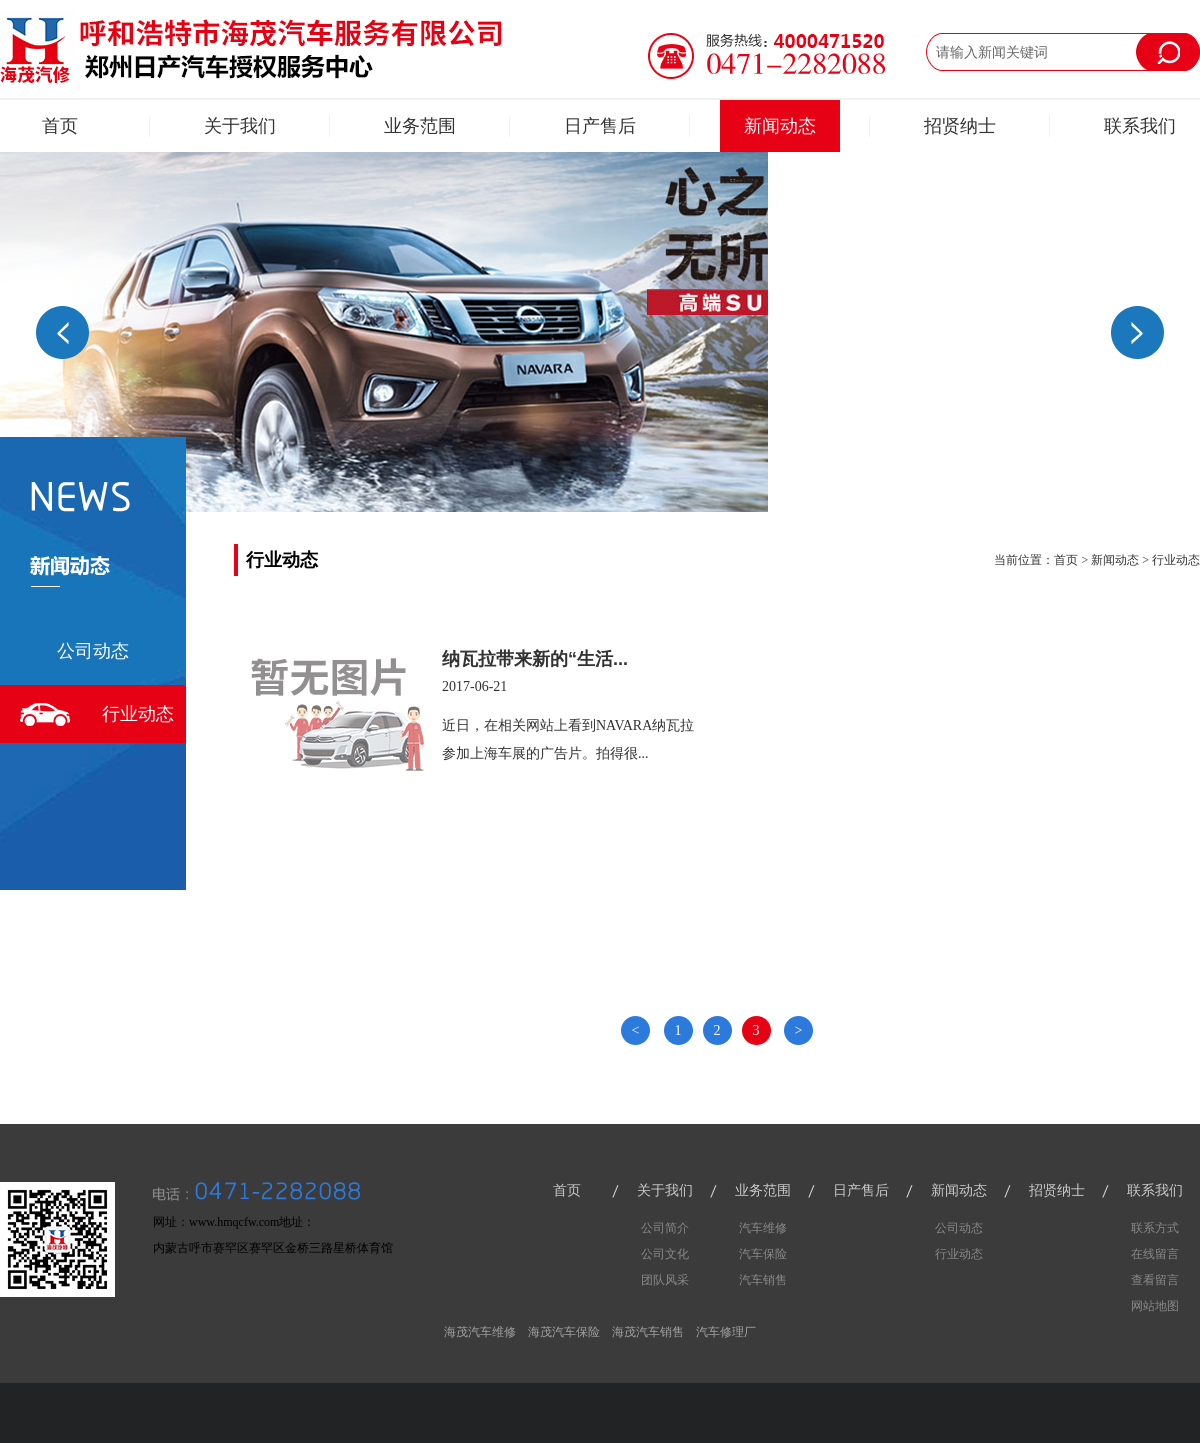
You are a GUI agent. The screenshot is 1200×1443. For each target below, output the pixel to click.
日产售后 (600, 126)
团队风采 (665, 1280)
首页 (60, 126)
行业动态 (138, 714)
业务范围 (420, 126)
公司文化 (665, 1254)
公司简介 (665, 1228)
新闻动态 (780, 126)
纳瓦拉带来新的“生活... (535, 659)
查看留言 (1155, 1280)
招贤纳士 (960, 126)
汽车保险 (763, 1254)
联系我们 (1140, 126)
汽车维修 (763, 1228)
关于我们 (240, 126)
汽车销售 (763, 1280)
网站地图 (1155, 1306)
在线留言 (1155, 1254)
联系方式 (1155, 1228)
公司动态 (93, 651)
